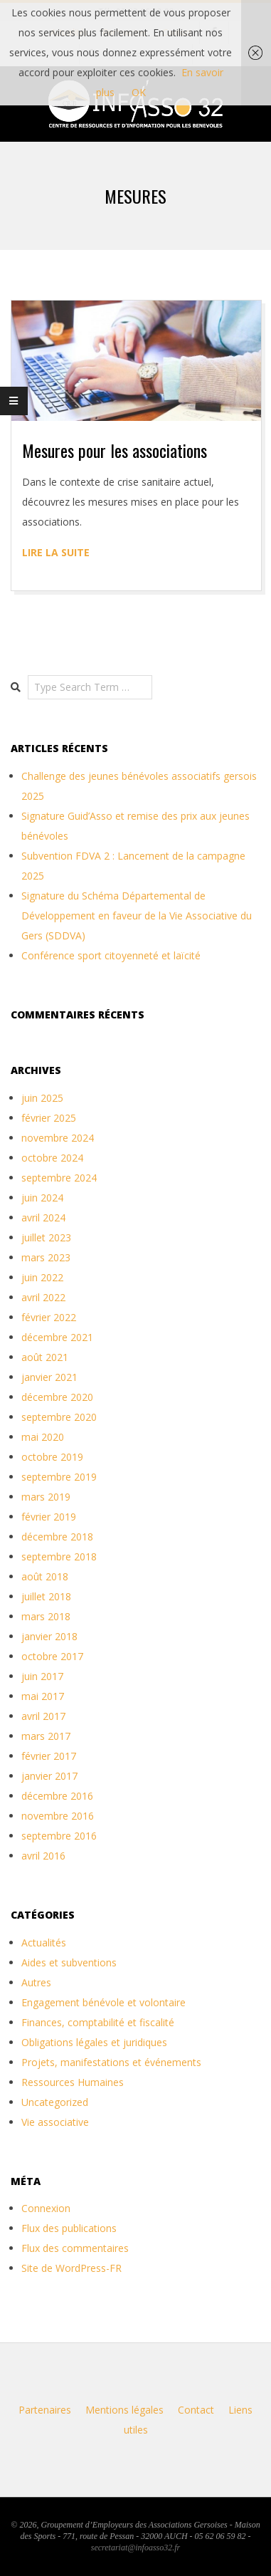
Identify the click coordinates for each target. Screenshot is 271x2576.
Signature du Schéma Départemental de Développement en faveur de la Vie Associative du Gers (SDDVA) (136, 915)
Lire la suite (56, 552)
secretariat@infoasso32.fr (135, 2547)
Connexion (45, 2208)
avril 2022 (43, 1297)
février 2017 (48, 1756)
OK (139, 92)
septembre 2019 (59, 1476)
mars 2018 (45, 1616)
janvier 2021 (49, 1377)
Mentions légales (124, 2409)
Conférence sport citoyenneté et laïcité (111, 955)
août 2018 (44, 1576)
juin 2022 (42, 1277)
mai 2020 (42, 1437)
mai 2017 (42, 1696)
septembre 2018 (59, 1556)
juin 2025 (42, 1098)
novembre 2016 (57, 1816)
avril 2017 (43, 1716)
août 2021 (44, 1357)
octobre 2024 (52, 1157)
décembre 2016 (57, 1796)
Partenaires (44, 2409)
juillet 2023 (46, 1237)
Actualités (43, 1942)
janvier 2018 (49, 1636)
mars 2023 (45, 1257)
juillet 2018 (46, 1596)
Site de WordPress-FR (71, 2268)
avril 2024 (43, 1217)
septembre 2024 (59, 1177)
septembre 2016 (59, 1835)
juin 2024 (42, 1197)
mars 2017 (45, 1736)
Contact (196, 2409)
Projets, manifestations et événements (111, 2062)
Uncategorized (54, 2102)
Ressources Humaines (72, 2082)
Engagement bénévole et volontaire (103, 2002)
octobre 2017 (52, 1656)
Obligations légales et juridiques (94, 2042)
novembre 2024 (57, 1137)
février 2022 (48, 1317)
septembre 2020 (59, 1417)
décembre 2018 (57, 1536)
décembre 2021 (57, 1337)
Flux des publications (69, 2228)
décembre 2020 (57, 1397)
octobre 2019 (52, 1457)
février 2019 (48, 1516)
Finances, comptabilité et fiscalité (97, 2022)
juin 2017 (42, 1676)
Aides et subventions (69, 1962)
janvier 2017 (49, 1776)
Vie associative (55, 2122)
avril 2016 (43, 1855)
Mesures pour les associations (114, 450)
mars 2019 (45, 1496)
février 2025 (48, 1118)
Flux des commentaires (75, 2248)
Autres (36, 1982)
